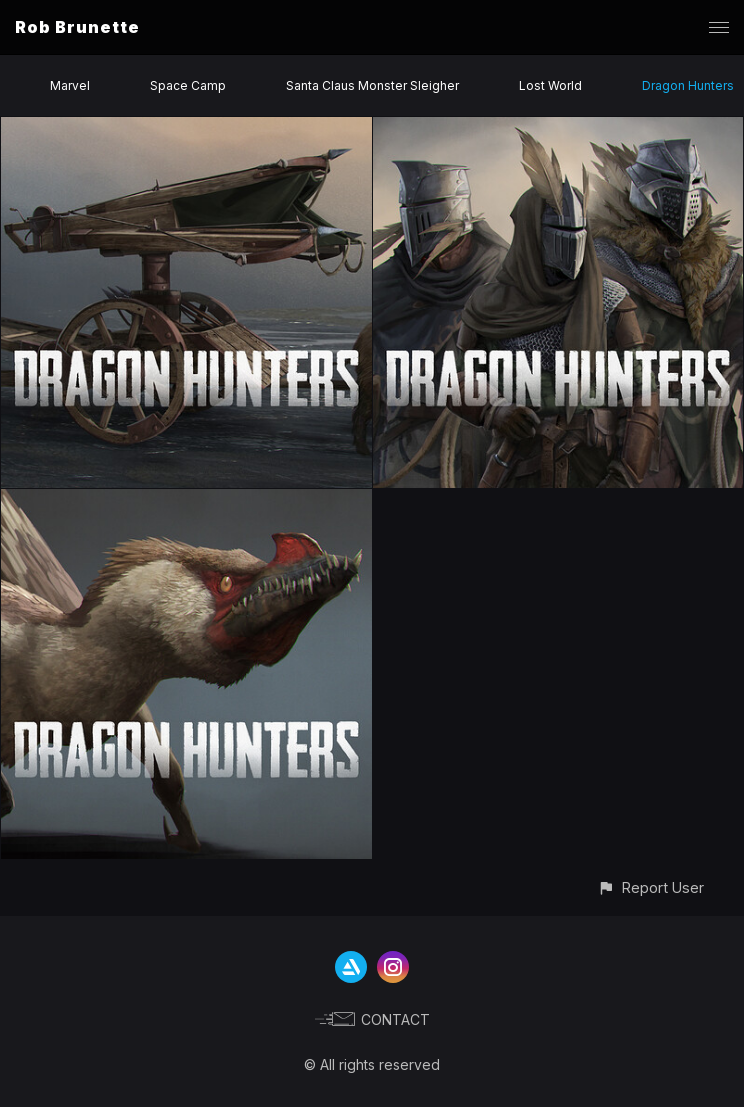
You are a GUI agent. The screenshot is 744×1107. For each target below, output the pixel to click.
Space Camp (188, 85)
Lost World (550, 85)
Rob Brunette (77, 27)
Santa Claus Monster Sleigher (372, 85)
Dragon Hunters (688, 85)
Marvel (70, 85)
